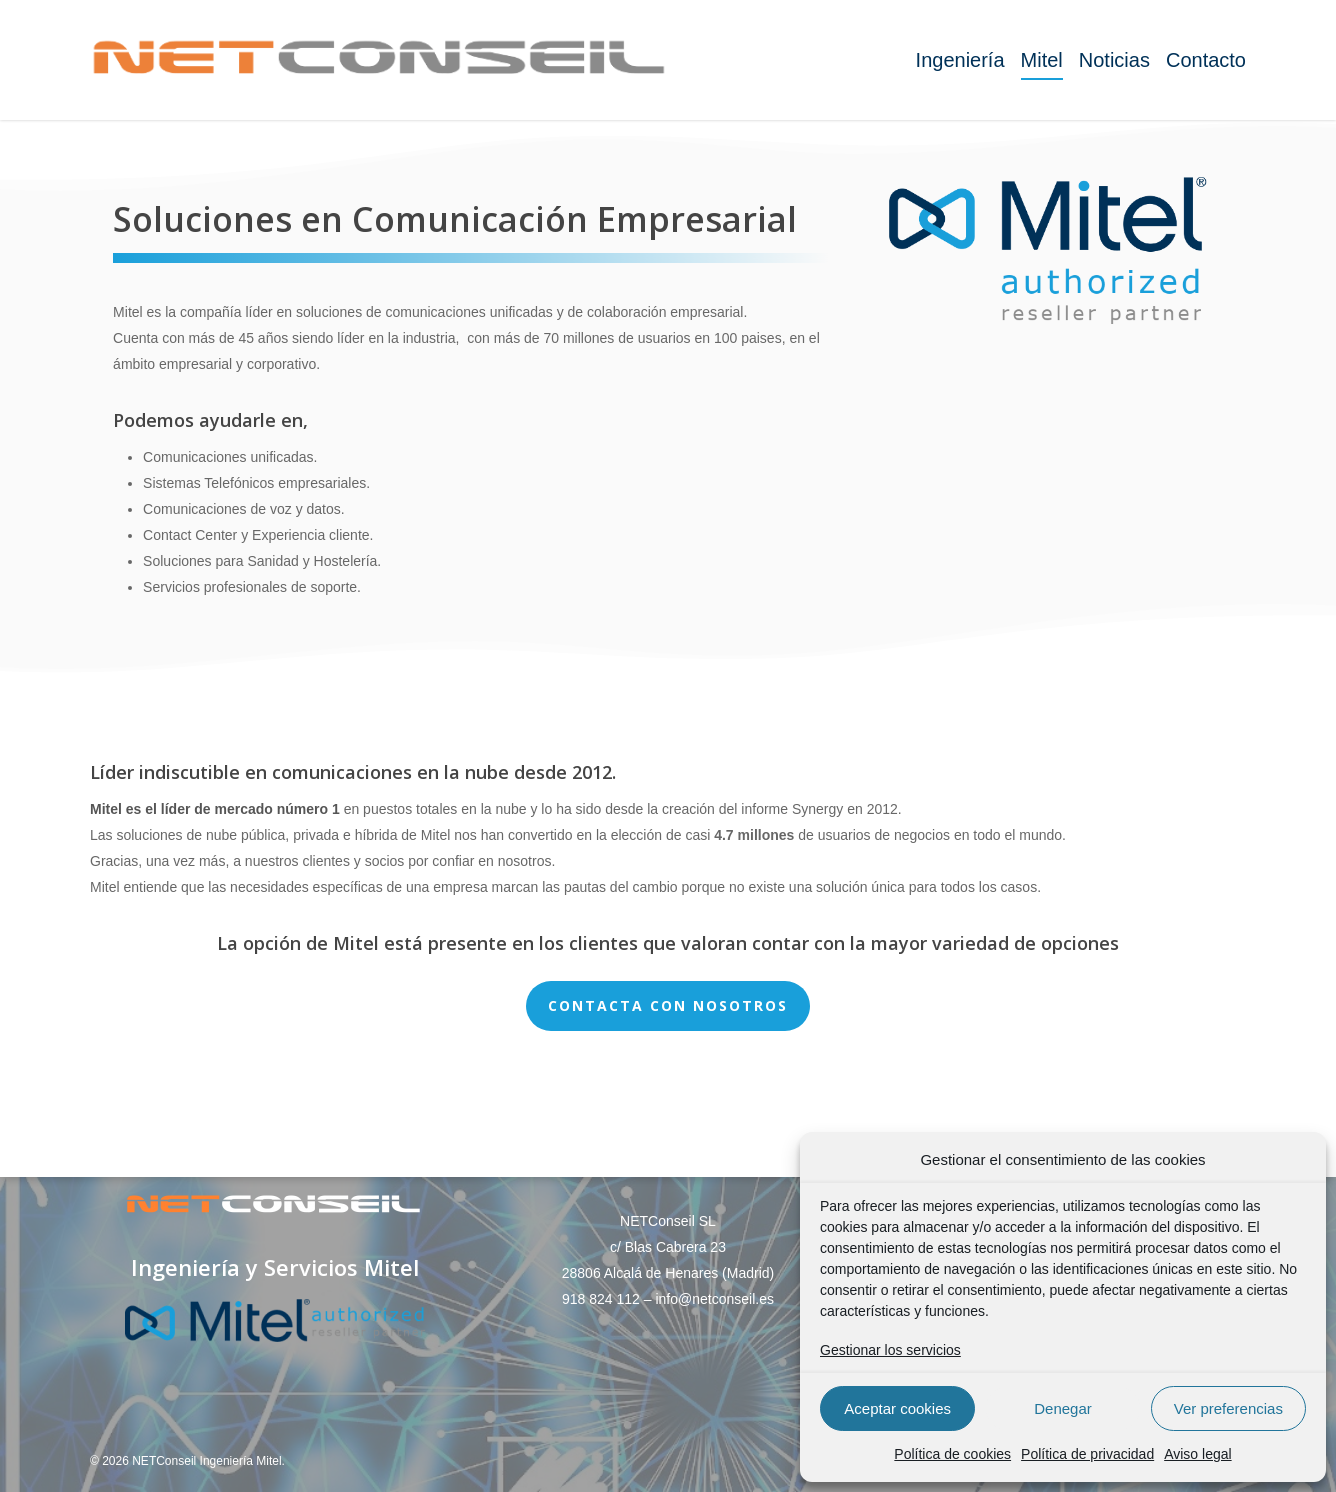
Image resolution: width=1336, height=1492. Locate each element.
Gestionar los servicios (890, 1350)
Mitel (1042, 60)
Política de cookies (952, 1454)
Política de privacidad (1087, 1454)
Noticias (1114, 60)
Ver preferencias (1228, 1408)
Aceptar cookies (897, 1408)
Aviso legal (1197, 1454)
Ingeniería (960, 60)
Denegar (1063, 1408)
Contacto (1206, 60)
